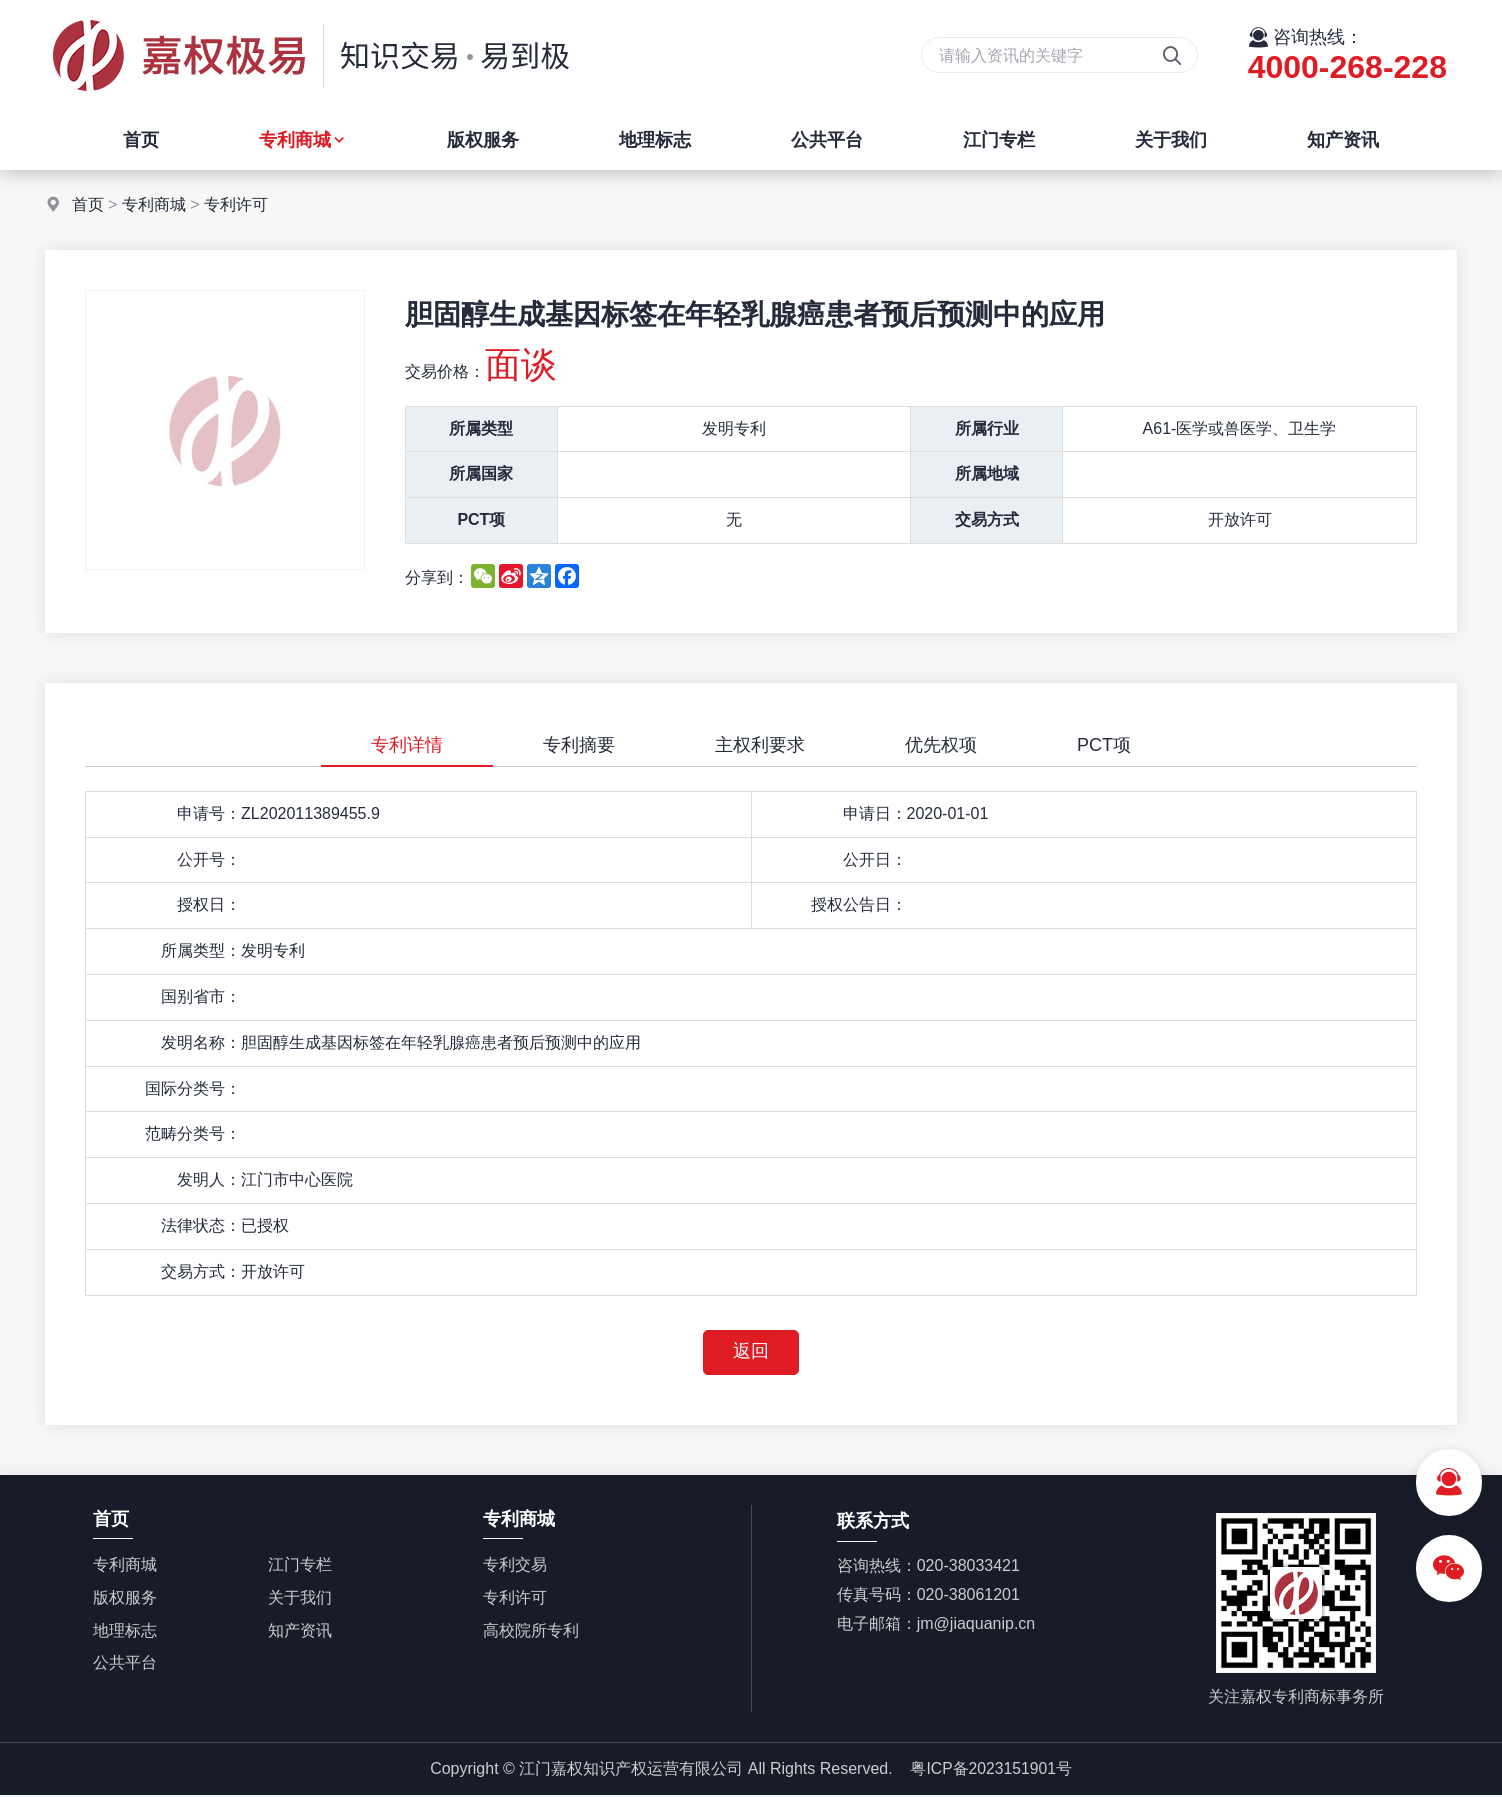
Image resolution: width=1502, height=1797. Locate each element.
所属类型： (201, 950)
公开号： (209, 859)
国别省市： (201, 996)
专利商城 (303, 140)
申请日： (875, 813)
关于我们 (1171, 140)
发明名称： (201, 1042)
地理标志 (655, 140)
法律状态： (201, 1225)
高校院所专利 (531, 1631)
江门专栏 (999, 140)
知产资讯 (1343, 140)
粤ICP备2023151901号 (991, 1769)
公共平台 (827, 140)
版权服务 (483, 140)
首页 (141, 140)
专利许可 (236, 204)
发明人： (209, 1179)
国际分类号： (193, 1088)
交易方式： (201, 1271)
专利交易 (515, 1565)
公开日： (875, 859)
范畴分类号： (193, 1133)
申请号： (209, 813)
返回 (751, 1353)
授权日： (209, 904)
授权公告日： (859, 904)
